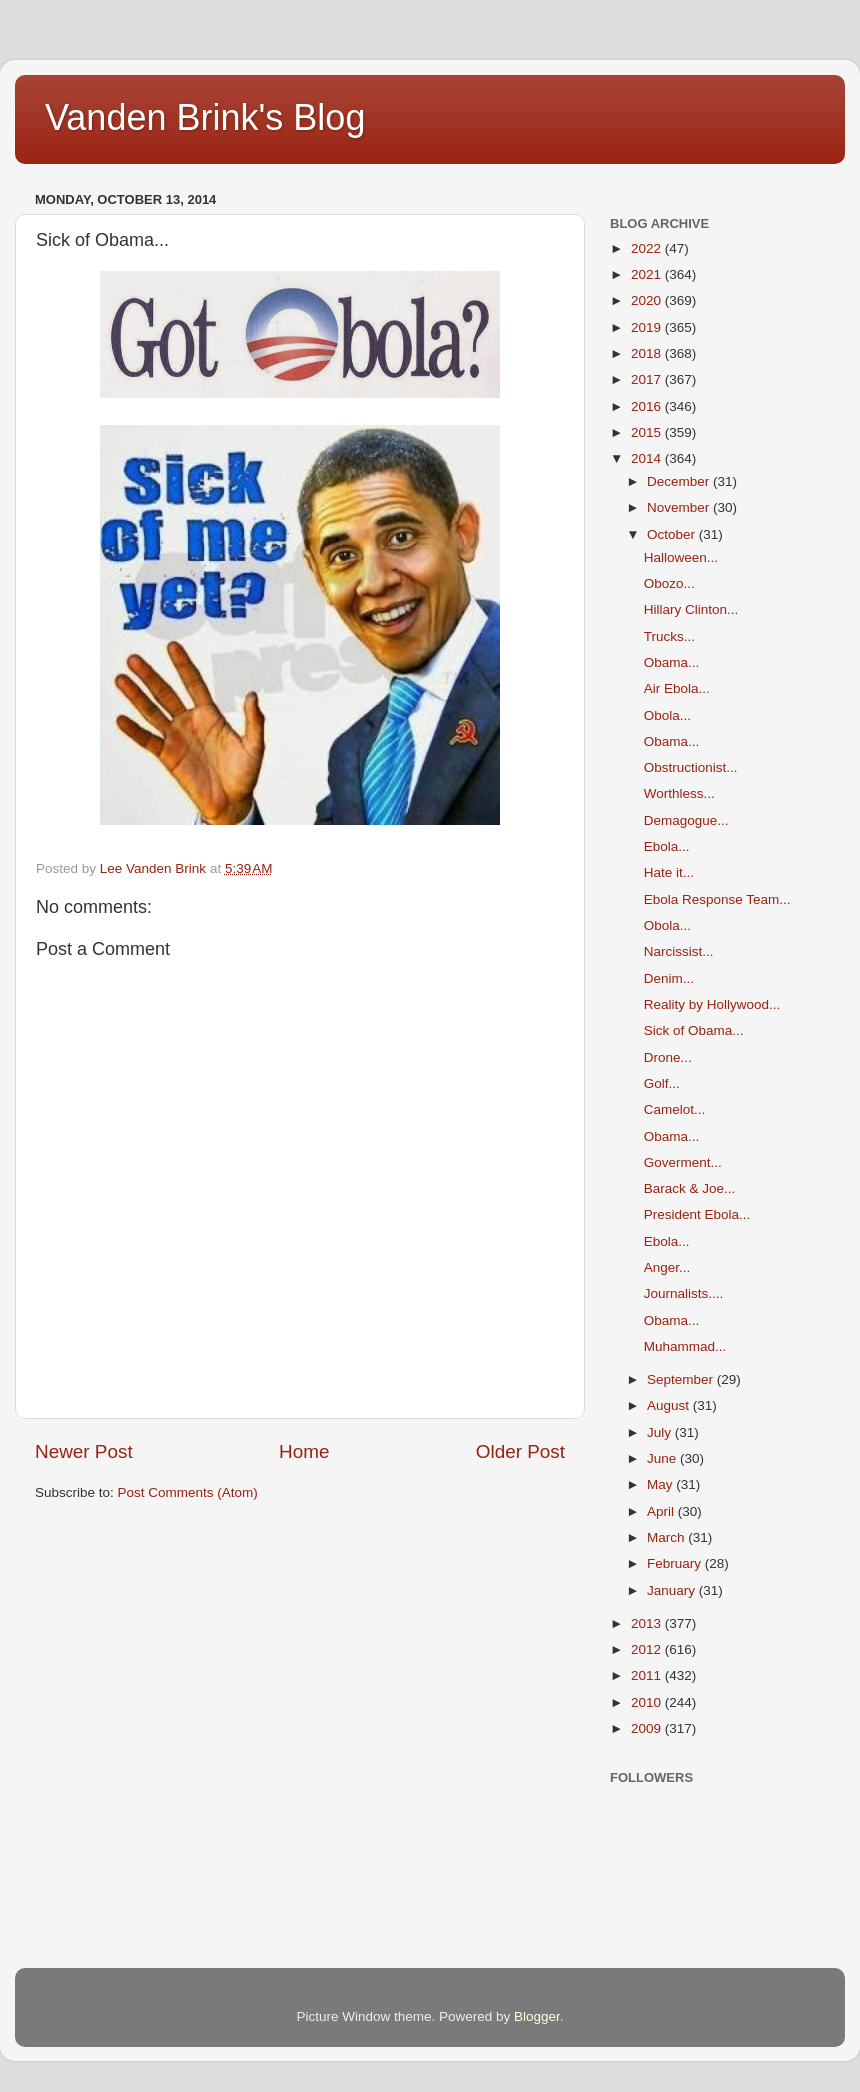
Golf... (662, 1083)
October (673, 534)
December (680, 481)
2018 (648, 353)
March (667, 1537)
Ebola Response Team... (717, 899)
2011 (648, 1675)
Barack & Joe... (690, 1188)
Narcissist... (679, 951)
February (676, 1563)
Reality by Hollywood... (712, 1004)
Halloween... (681, 557)
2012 (648, 1649)
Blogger (537, 2016)
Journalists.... (684, 1293)
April (662, 1511)
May (661, 1484)
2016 (648, 406)
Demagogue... (686, 820)
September (682, 1379)
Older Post (520, 1451)
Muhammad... (685, 1346)
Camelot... (675, 1109)
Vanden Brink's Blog (205, 117)
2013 (648, 1623)
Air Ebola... (677, 688)
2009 (648, 1728)
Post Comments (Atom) (188, 1492)
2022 (648, 248)
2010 (648, 1702)
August (670, 1405)
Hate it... (669, 872)
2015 (648, 432)
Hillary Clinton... (691, 609)
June (663, 1458)
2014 (648, 458)
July (661, 1432)
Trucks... (669, 636)
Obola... (667, 715)
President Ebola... (697, 1214)
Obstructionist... (691, 767)
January (673, 1590)
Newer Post (84, 1451)
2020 (648, 300)
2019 (648, 327)
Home (304, 1451)
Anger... (667, 1267)
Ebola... (667, 846)
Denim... (669, 978)
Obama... (672, 662)
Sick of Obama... (694, 1030)
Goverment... (683, 1162)
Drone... (668, 1057)
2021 (648, 274)
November (680, 507)
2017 (648, 379)
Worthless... (679, 793)
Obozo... (669, 583)
